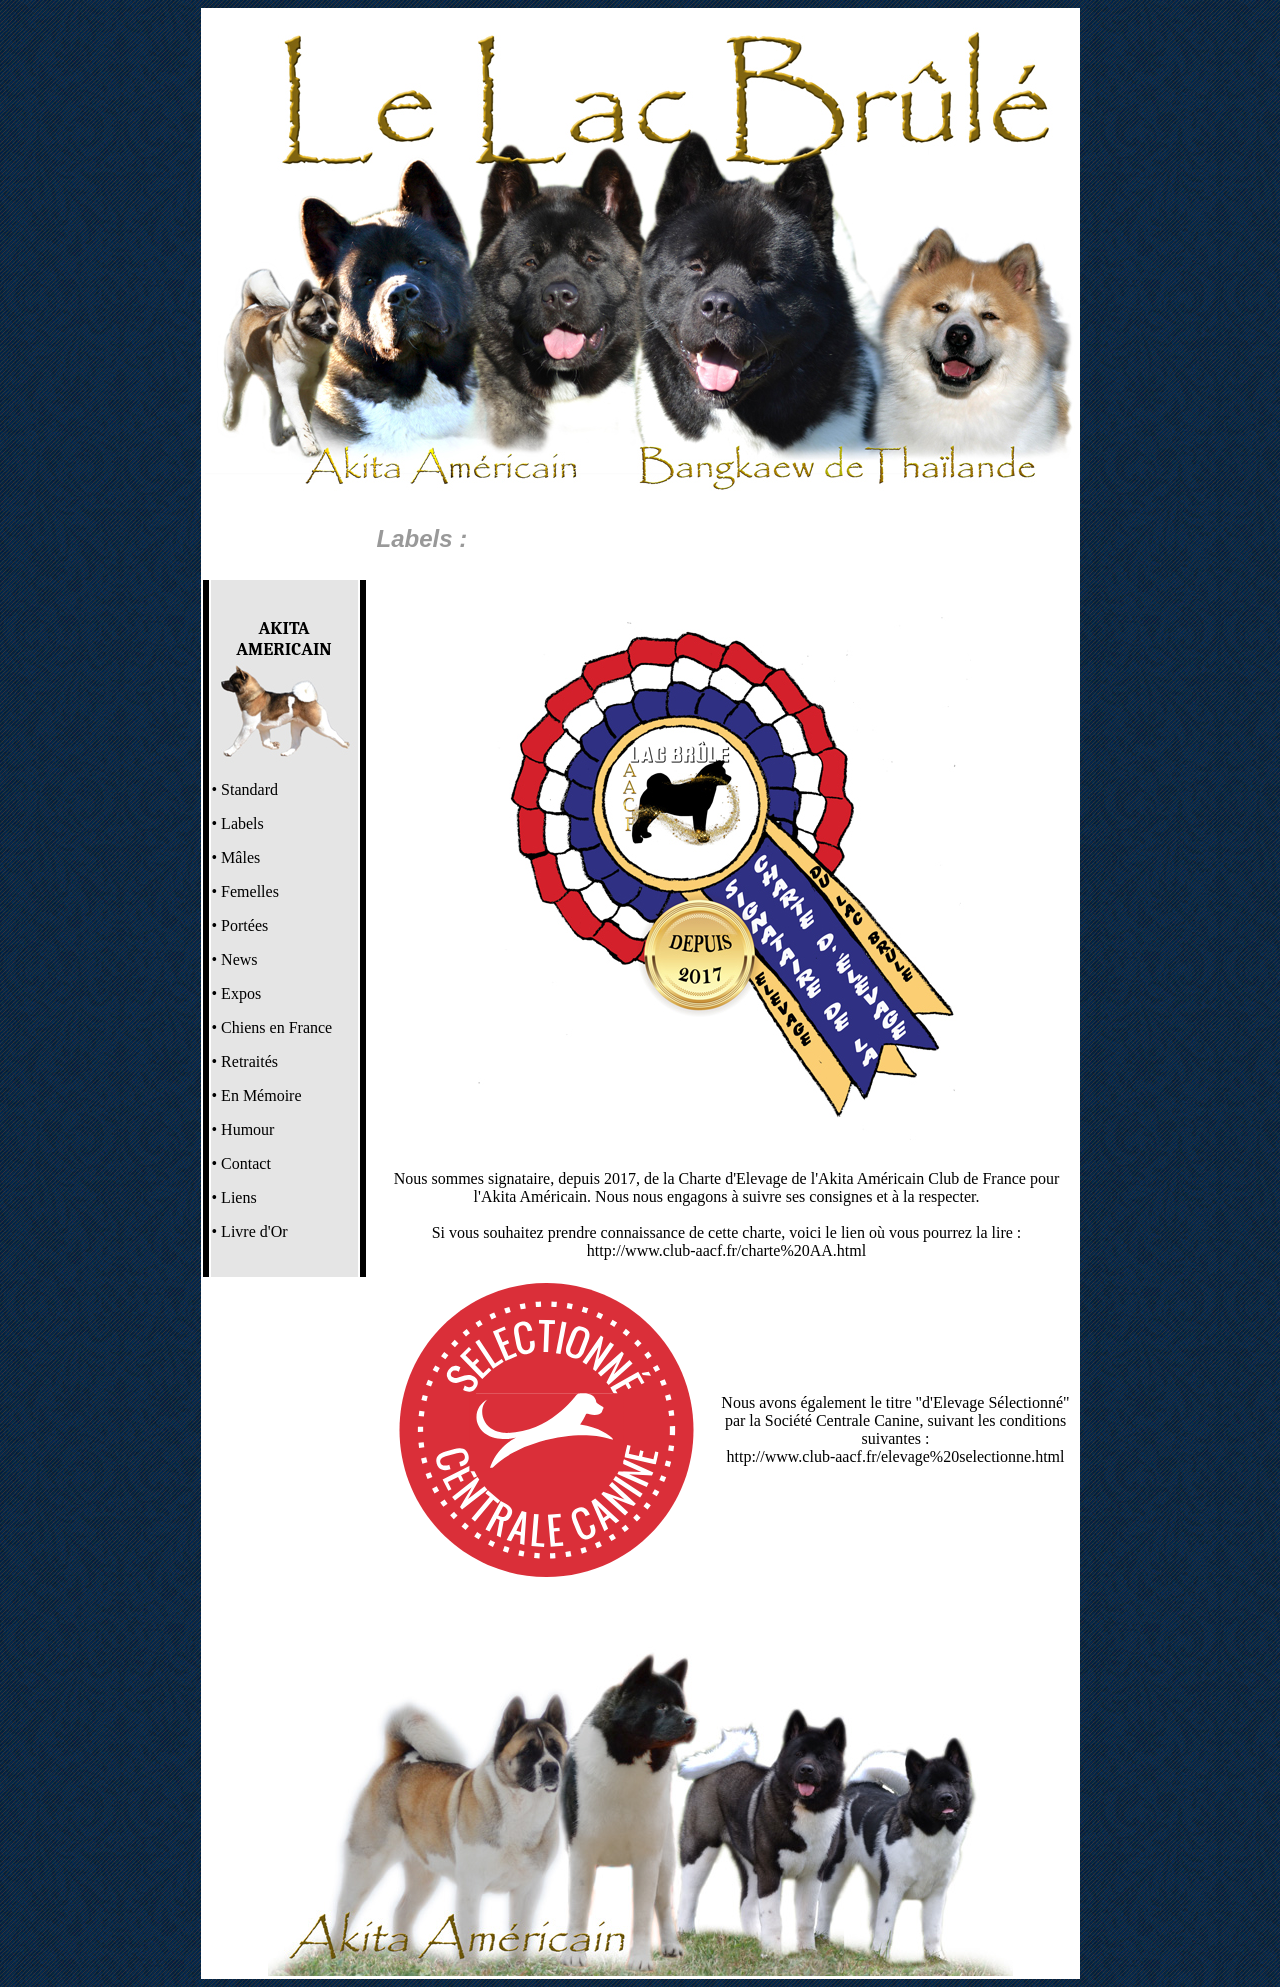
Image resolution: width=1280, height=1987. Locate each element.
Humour (247, 1129)
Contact (246, 1163)
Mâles (240, 857)
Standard (249, 789)
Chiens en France (276, 1027)
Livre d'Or (254, 1231)
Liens (239, 1197)
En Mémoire (261, 1095)
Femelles (250, 891)
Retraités (249, 1061)
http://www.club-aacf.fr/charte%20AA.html (726, 1250)
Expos (241, 993)
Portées (244, 925)
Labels (242, 823)
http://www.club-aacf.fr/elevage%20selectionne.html (896, 1456)
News (239, 959)
